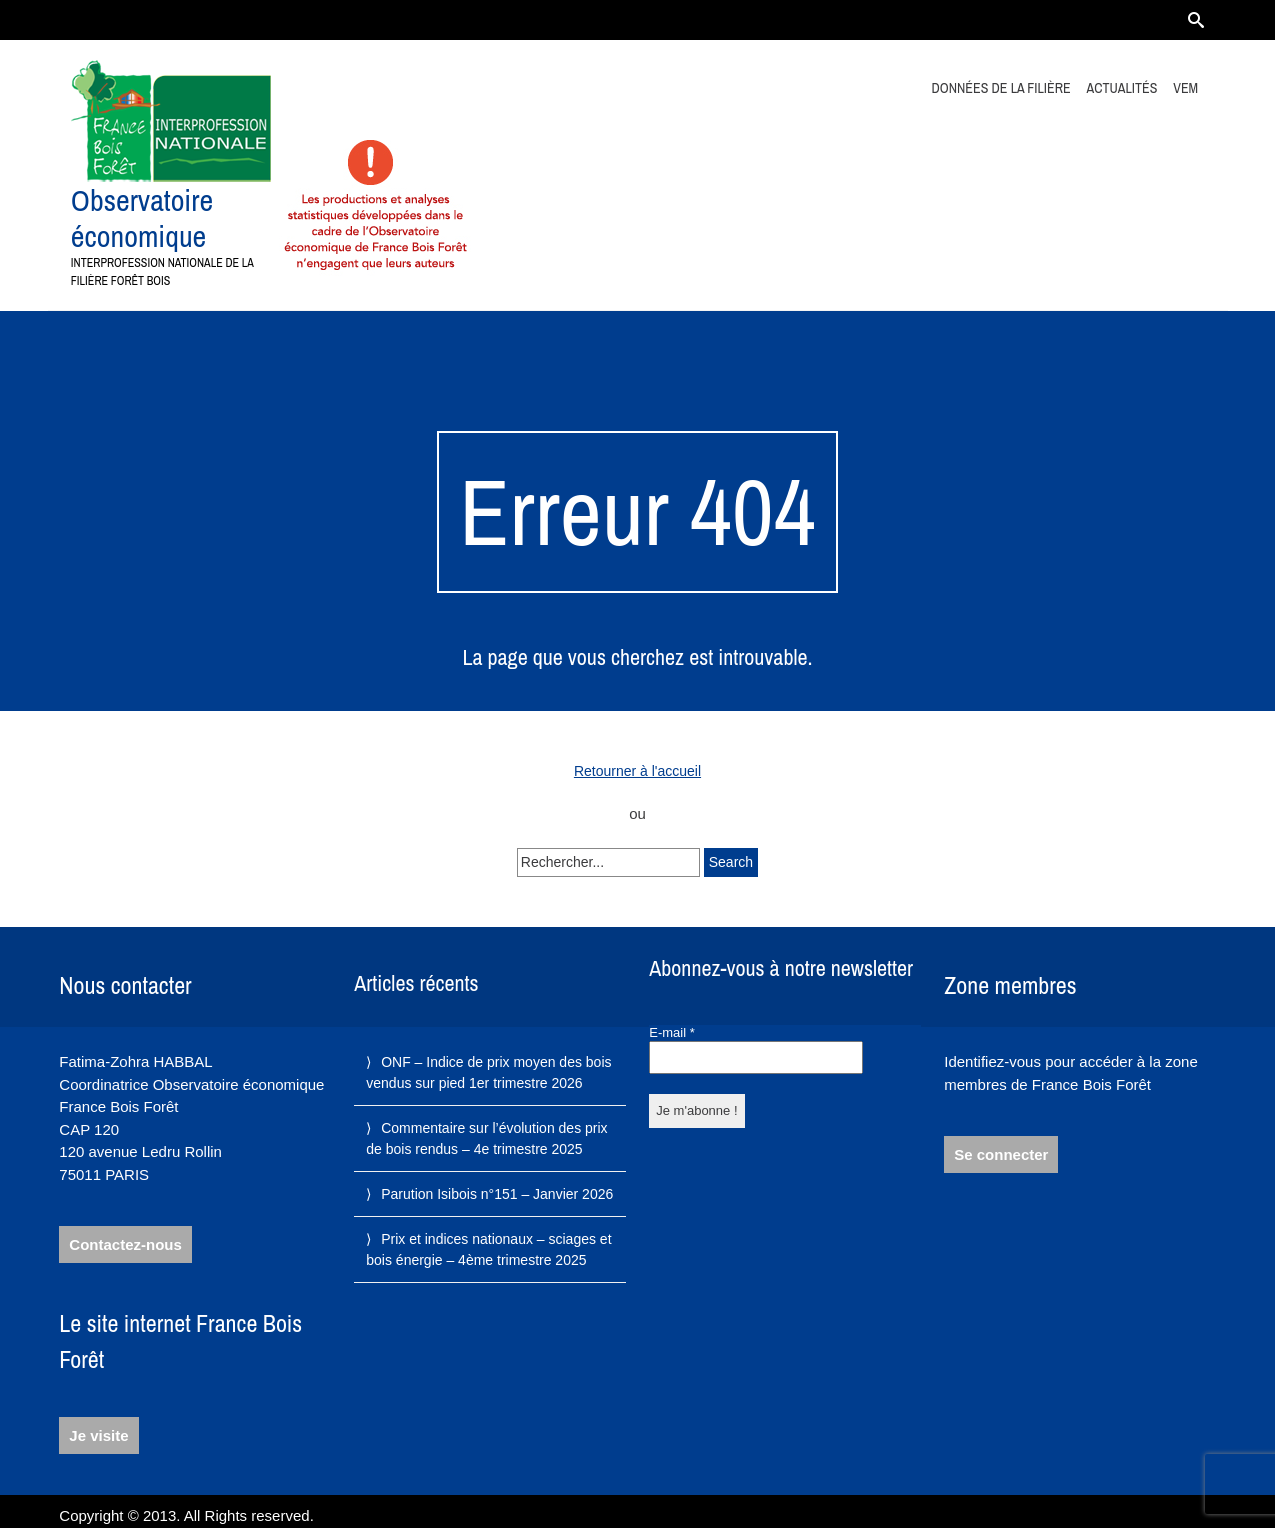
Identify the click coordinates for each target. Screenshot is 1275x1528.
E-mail (672, 1032)
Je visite (98, 1435)
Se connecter (1001, 1154)
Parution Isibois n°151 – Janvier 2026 (497, 1194)
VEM (1185, 88)
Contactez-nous (125, 1244)
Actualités (1122, 88)
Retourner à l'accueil (637, 771)
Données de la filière (1001, 88)
